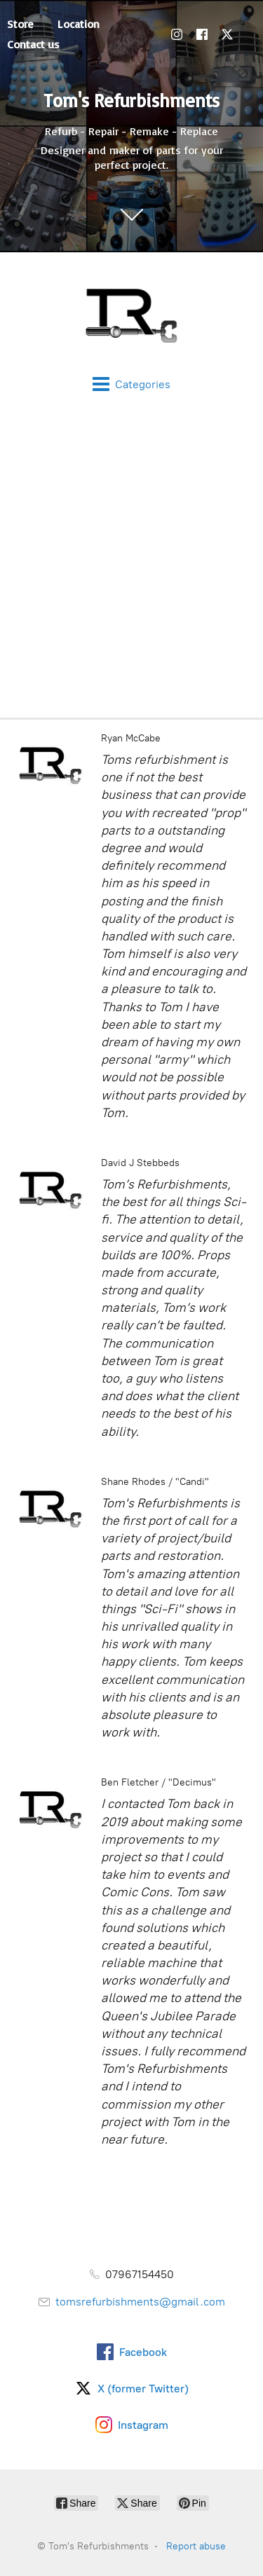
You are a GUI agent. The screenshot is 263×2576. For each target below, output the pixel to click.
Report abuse (196, 2546)
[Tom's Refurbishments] (131, 314)
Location (79, 24)
